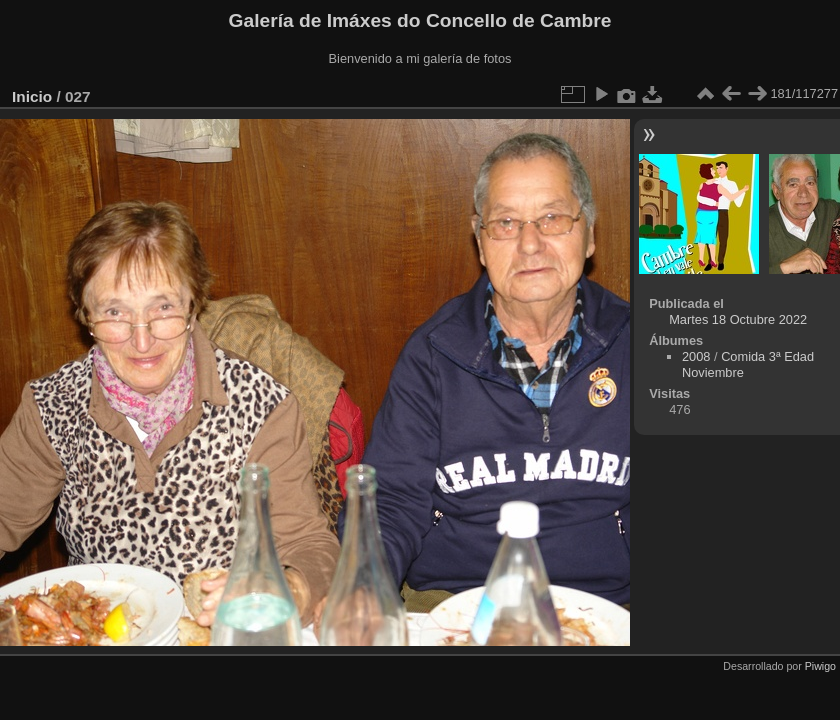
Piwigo (820, 666)
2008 (696, 356)
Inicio (32, 96)
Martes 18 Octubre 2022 (738, 319)
